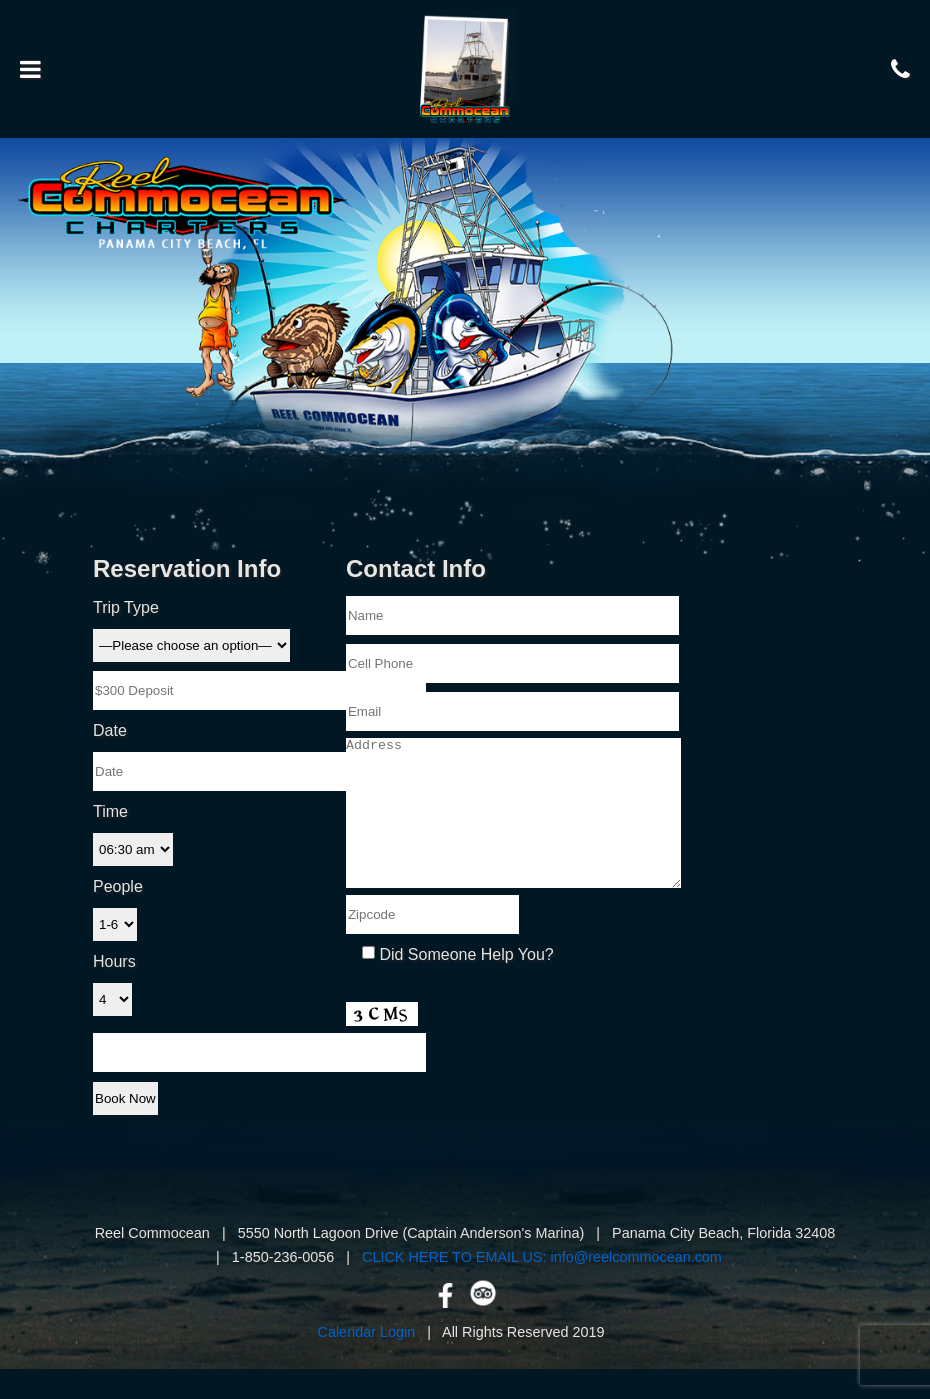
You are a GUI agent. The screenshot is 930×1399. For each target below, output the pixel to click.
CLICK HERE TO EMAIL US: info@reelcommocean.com (542, 1287)
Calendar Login (367, 1362)
